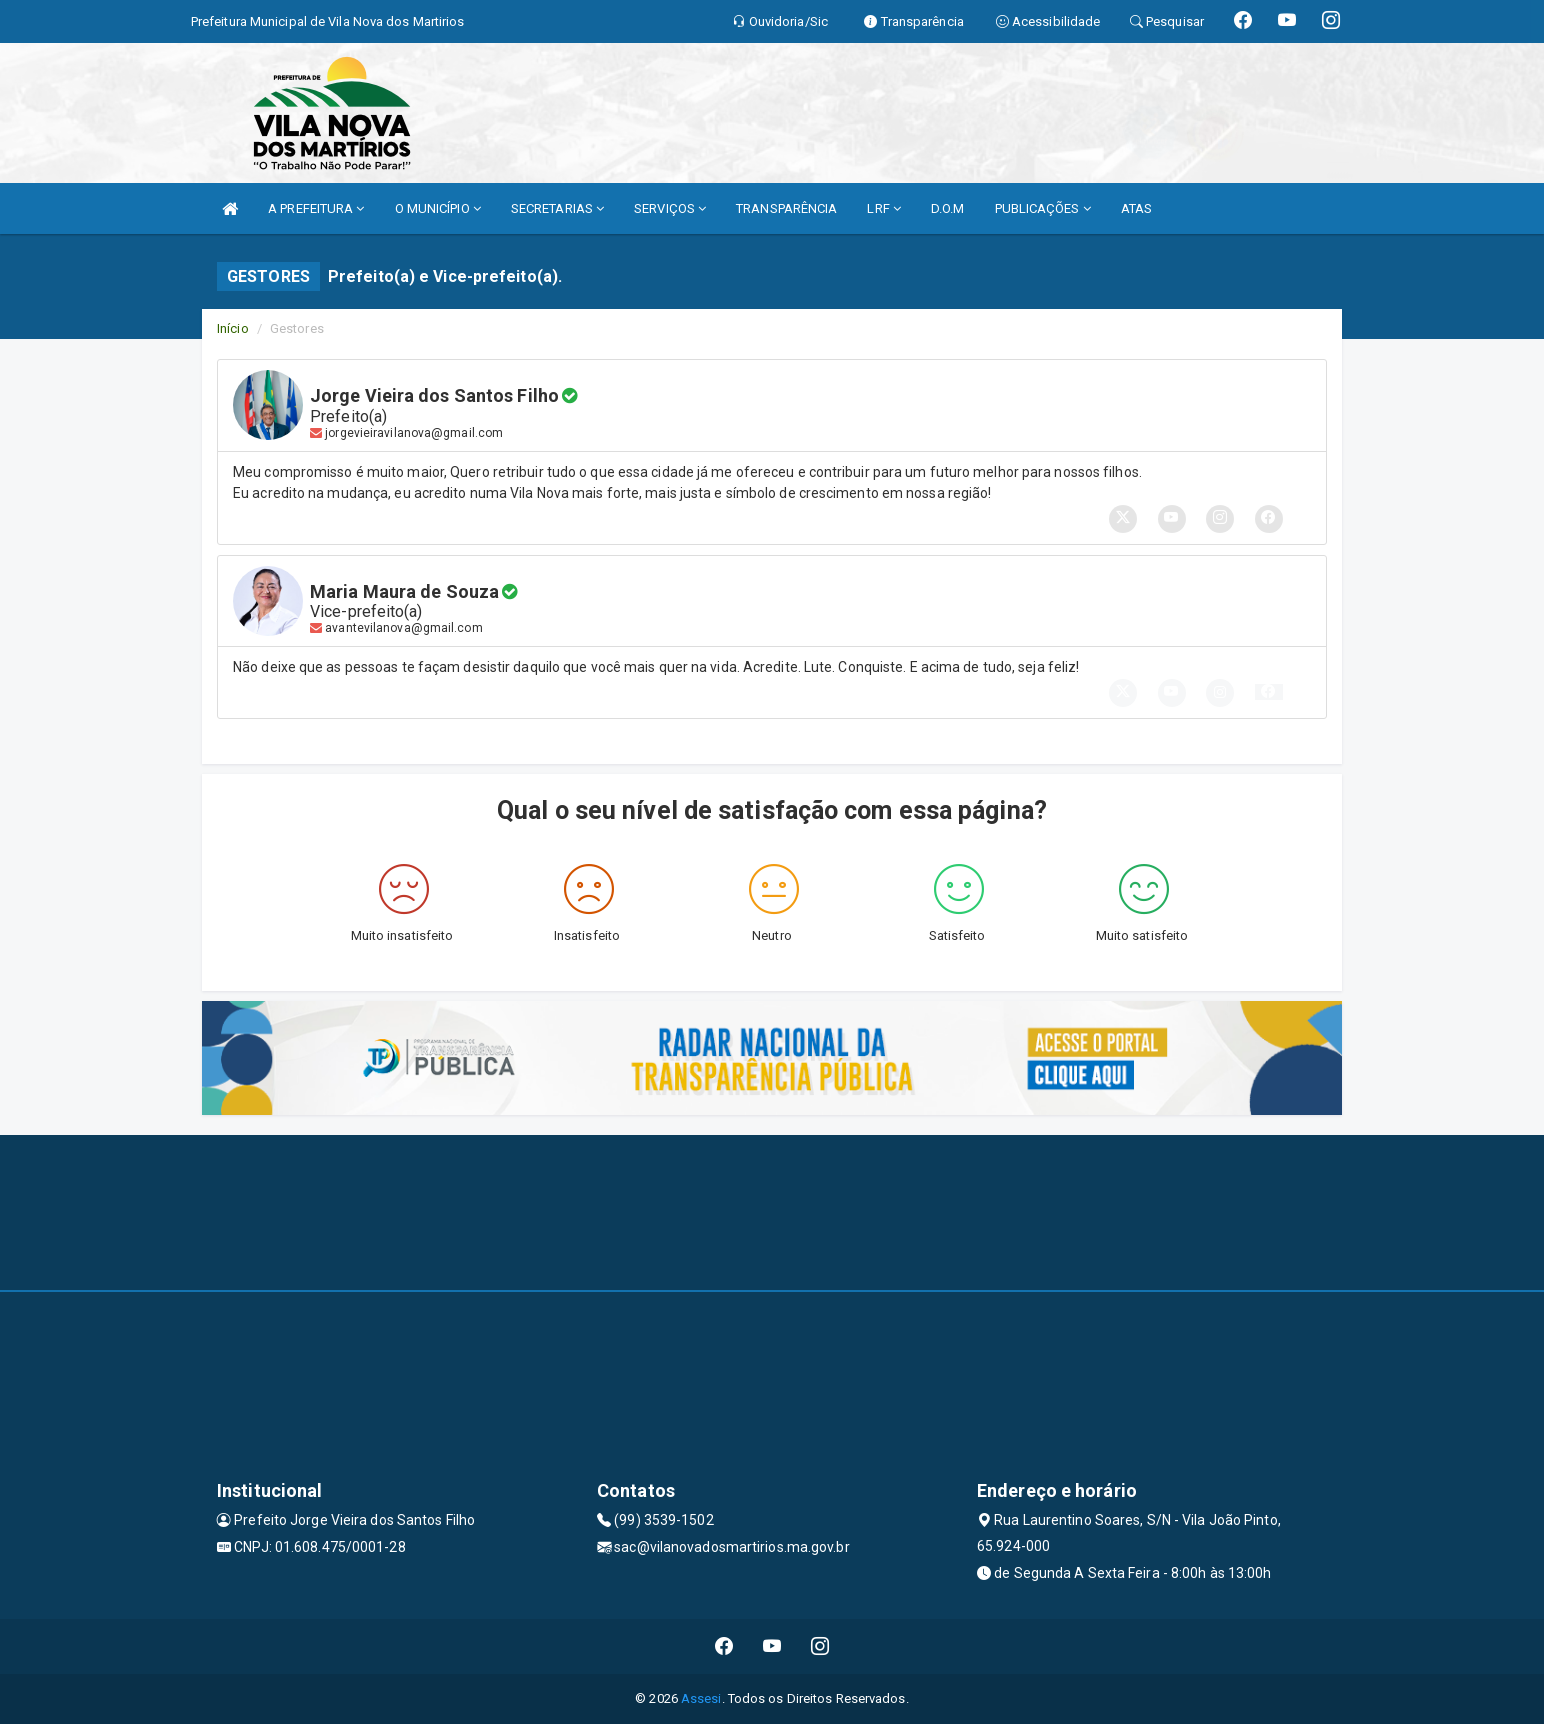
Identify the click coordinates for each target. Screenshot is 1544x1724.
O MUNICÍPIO (438, 208)
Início (233, 328)
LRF (884, 208)
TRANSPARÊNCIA (786, 208)
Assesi (701, 1698)
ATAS (1136, 208)
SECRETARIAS (557, 208)
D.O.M (948, 208)
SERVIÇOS (670, 208)
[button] (1269, 692)
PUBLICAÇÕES (1043, 208)
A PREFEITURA (316, 208)
